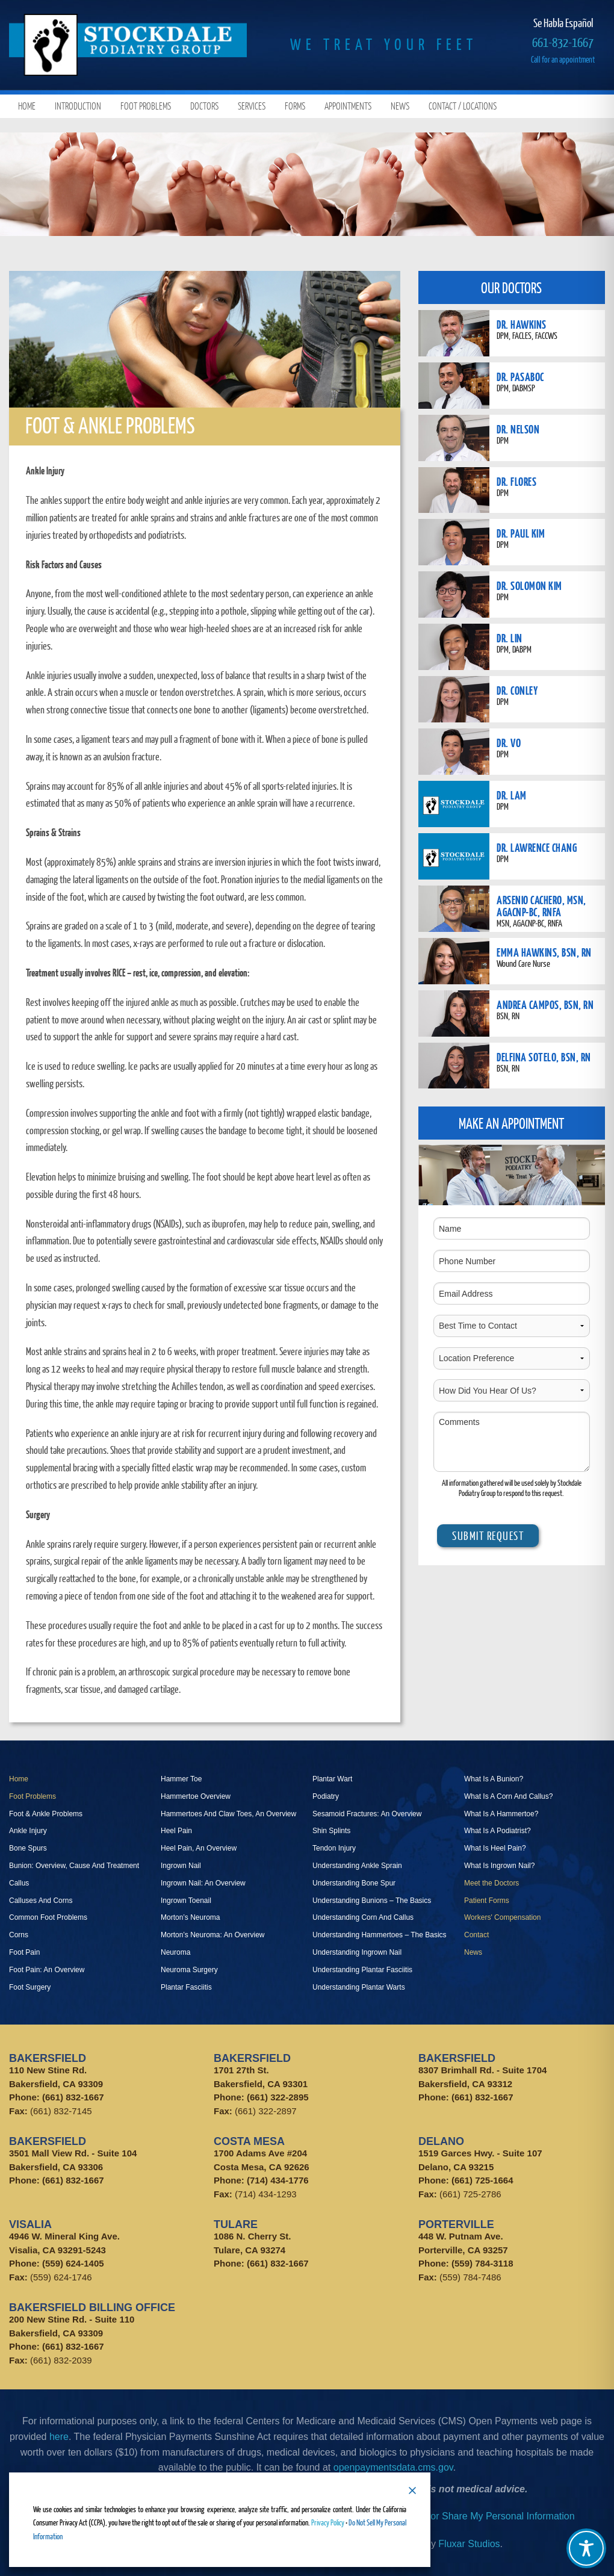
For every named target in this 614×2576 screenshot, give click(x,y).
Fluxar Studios (469, 2544)
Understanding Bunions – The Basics (371, 1900)
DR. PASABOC (520, 376)
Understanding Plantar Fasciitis (362, 1970)
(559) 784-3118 (482, 2263)
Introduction (78, 105)
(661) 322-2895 (278, 2097)
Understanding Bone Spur (353, 1883)
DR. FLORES (516, 481)
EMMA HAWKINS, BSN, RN (544, 952)
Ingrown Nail (181, 1865)
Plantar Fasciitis (186, 1987)
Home (27, 105)
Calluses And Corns (40, 1900)
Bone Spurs (28, 1848)
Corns (18, 1935)
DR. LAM (512, 795)
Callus (19, 1883)
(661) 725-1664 (482, 2180)
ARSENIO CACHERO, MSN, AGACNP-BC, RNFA (541, 906)
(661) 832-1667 (73, 2097)
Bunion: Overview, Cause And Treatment (74, 1865)
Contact (476, 1935)
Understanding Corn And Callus (363, 1917)
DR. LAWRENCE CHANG (537, 847)
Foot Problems (145, 105)
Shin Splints (331, 1830)
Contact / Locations (463, 105)
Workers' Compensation (502, 1917)
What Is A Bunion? (493, 1779)
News (400, 105)
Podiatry (325, 1796)
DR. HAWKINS (522, 324)
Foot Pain (24, 1952)
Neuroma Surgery (189, 1970)
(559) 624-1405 (73, 2263)
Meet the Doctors (491, 1883)
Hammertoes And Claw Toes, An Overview (228, 1814)
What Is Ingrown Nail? (499, 1865)
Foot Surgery (30, 1987)
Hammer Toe (181, 1779)
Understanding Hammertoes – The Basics (379, 1935)
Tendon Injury (334, 1848)
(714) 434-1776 (278, 2180)
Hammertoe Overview (196, 1796)
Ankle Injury (28, 1830)
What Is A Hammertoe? (501, 1814)
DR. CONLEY (517, 690)
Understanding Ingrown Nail (357, 1952)
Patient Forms (486, 1900)
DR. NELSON (518, 429)
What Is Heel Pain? (495, 1848)
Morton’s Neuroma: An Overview (213, 1935)
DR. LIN (510, 638)
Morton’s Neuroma (190, 1917)
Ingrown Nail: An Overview (203, 1883)
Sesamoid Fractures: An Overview (366, 1814)
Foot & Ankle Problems (45, 1814)
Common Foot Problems (48, 1917)
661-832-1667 (563, 41)
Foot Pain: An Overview (46, 1970)
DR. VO (509, 743)
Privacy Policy (327, 2522)
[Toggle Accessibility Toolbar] (586, 2548)
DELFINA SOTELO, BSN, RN (544, 1057)
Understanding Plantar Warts (358, 1987)
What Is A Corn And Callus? (508, 1796)
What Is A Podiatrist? (497, 1830)
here (59, 2437)
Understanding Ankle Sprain (357, 1865)
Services (251, 105)
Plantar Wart (332, 1779)
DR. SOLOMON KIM (529, 585)
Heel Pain (176, 1830)
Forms (295, 105)
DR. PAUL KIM (521, 533)
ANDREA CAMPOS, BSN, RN (545, 1004)
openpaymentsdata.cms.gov (393, 2467)
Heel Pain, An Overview (199, 1848)
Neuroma (175, 1952)
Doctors (204, 105)
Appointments (347, 105)
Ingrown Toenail (186, 1900)
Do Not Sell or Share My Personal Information (477, 2516)
